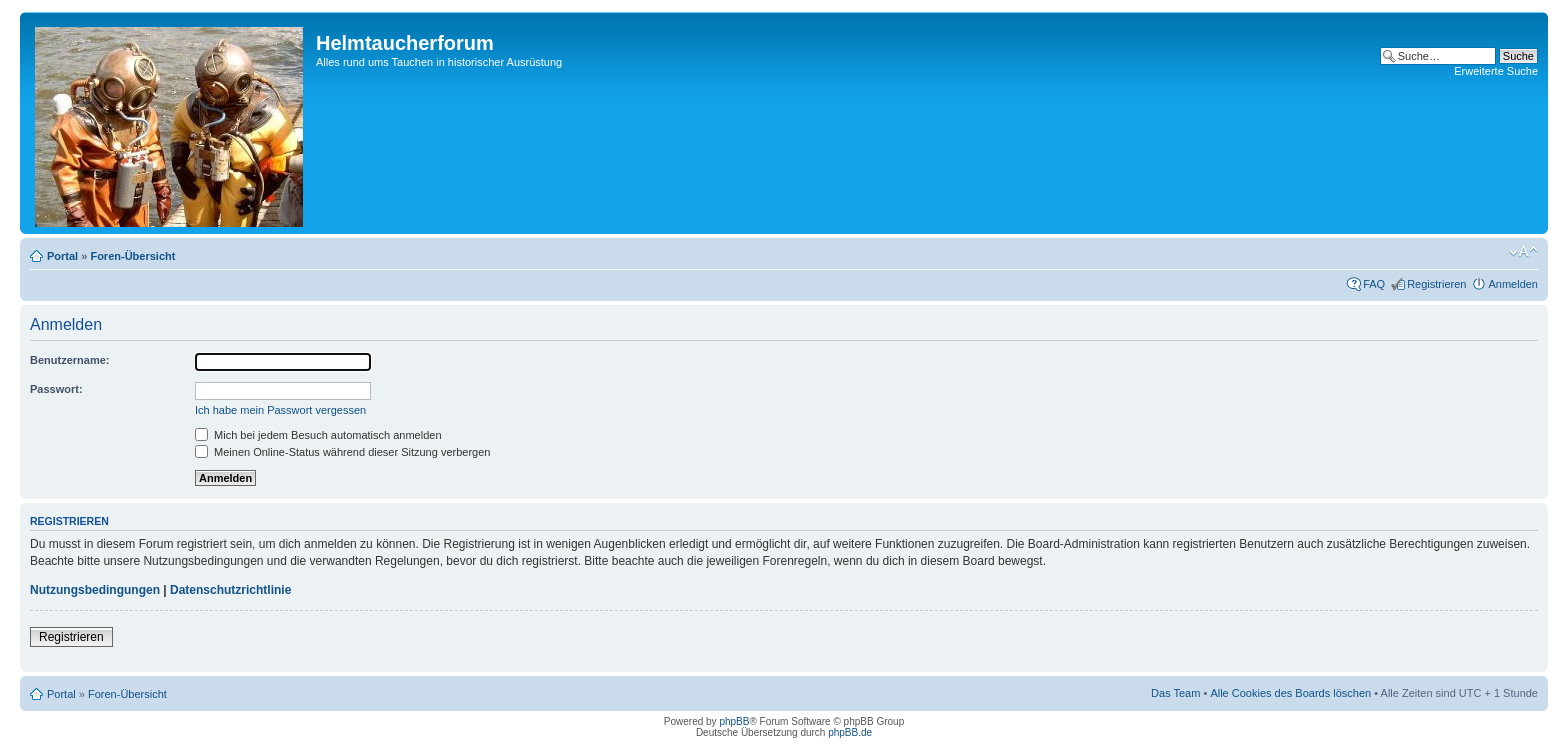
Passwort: (56, 389)
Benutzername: (69, 360)
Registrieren (1436, 284)
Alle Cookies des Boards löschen (1290, 693)
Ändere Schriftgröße (1523, 252)
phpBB (734, 721)
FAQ (1374, 284)
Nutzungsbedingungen (95, 590)
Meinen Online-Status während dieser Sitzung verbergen (342, 452)
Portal (62, 256)
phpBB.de (850, 732)
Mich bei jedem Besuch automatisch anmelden (318, 435)
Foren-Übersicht (132, 256)
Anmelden (1513, 284)
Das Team (1175, 693)
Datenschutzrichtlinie (230, 590)
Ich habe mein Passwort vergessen (280, 410)
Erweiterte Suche (1496, 71)
